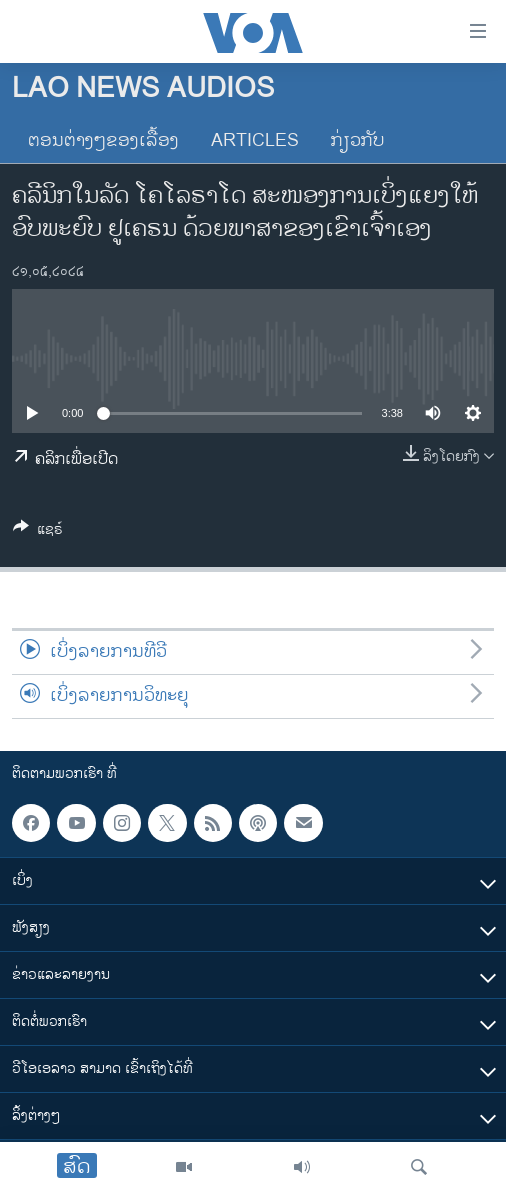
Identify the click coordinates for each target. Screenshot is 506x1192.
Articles (255, 141)
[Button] (38, 532)
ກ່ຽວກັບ (358, 141)
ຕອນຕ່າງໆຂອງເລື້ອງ (103, 141)
